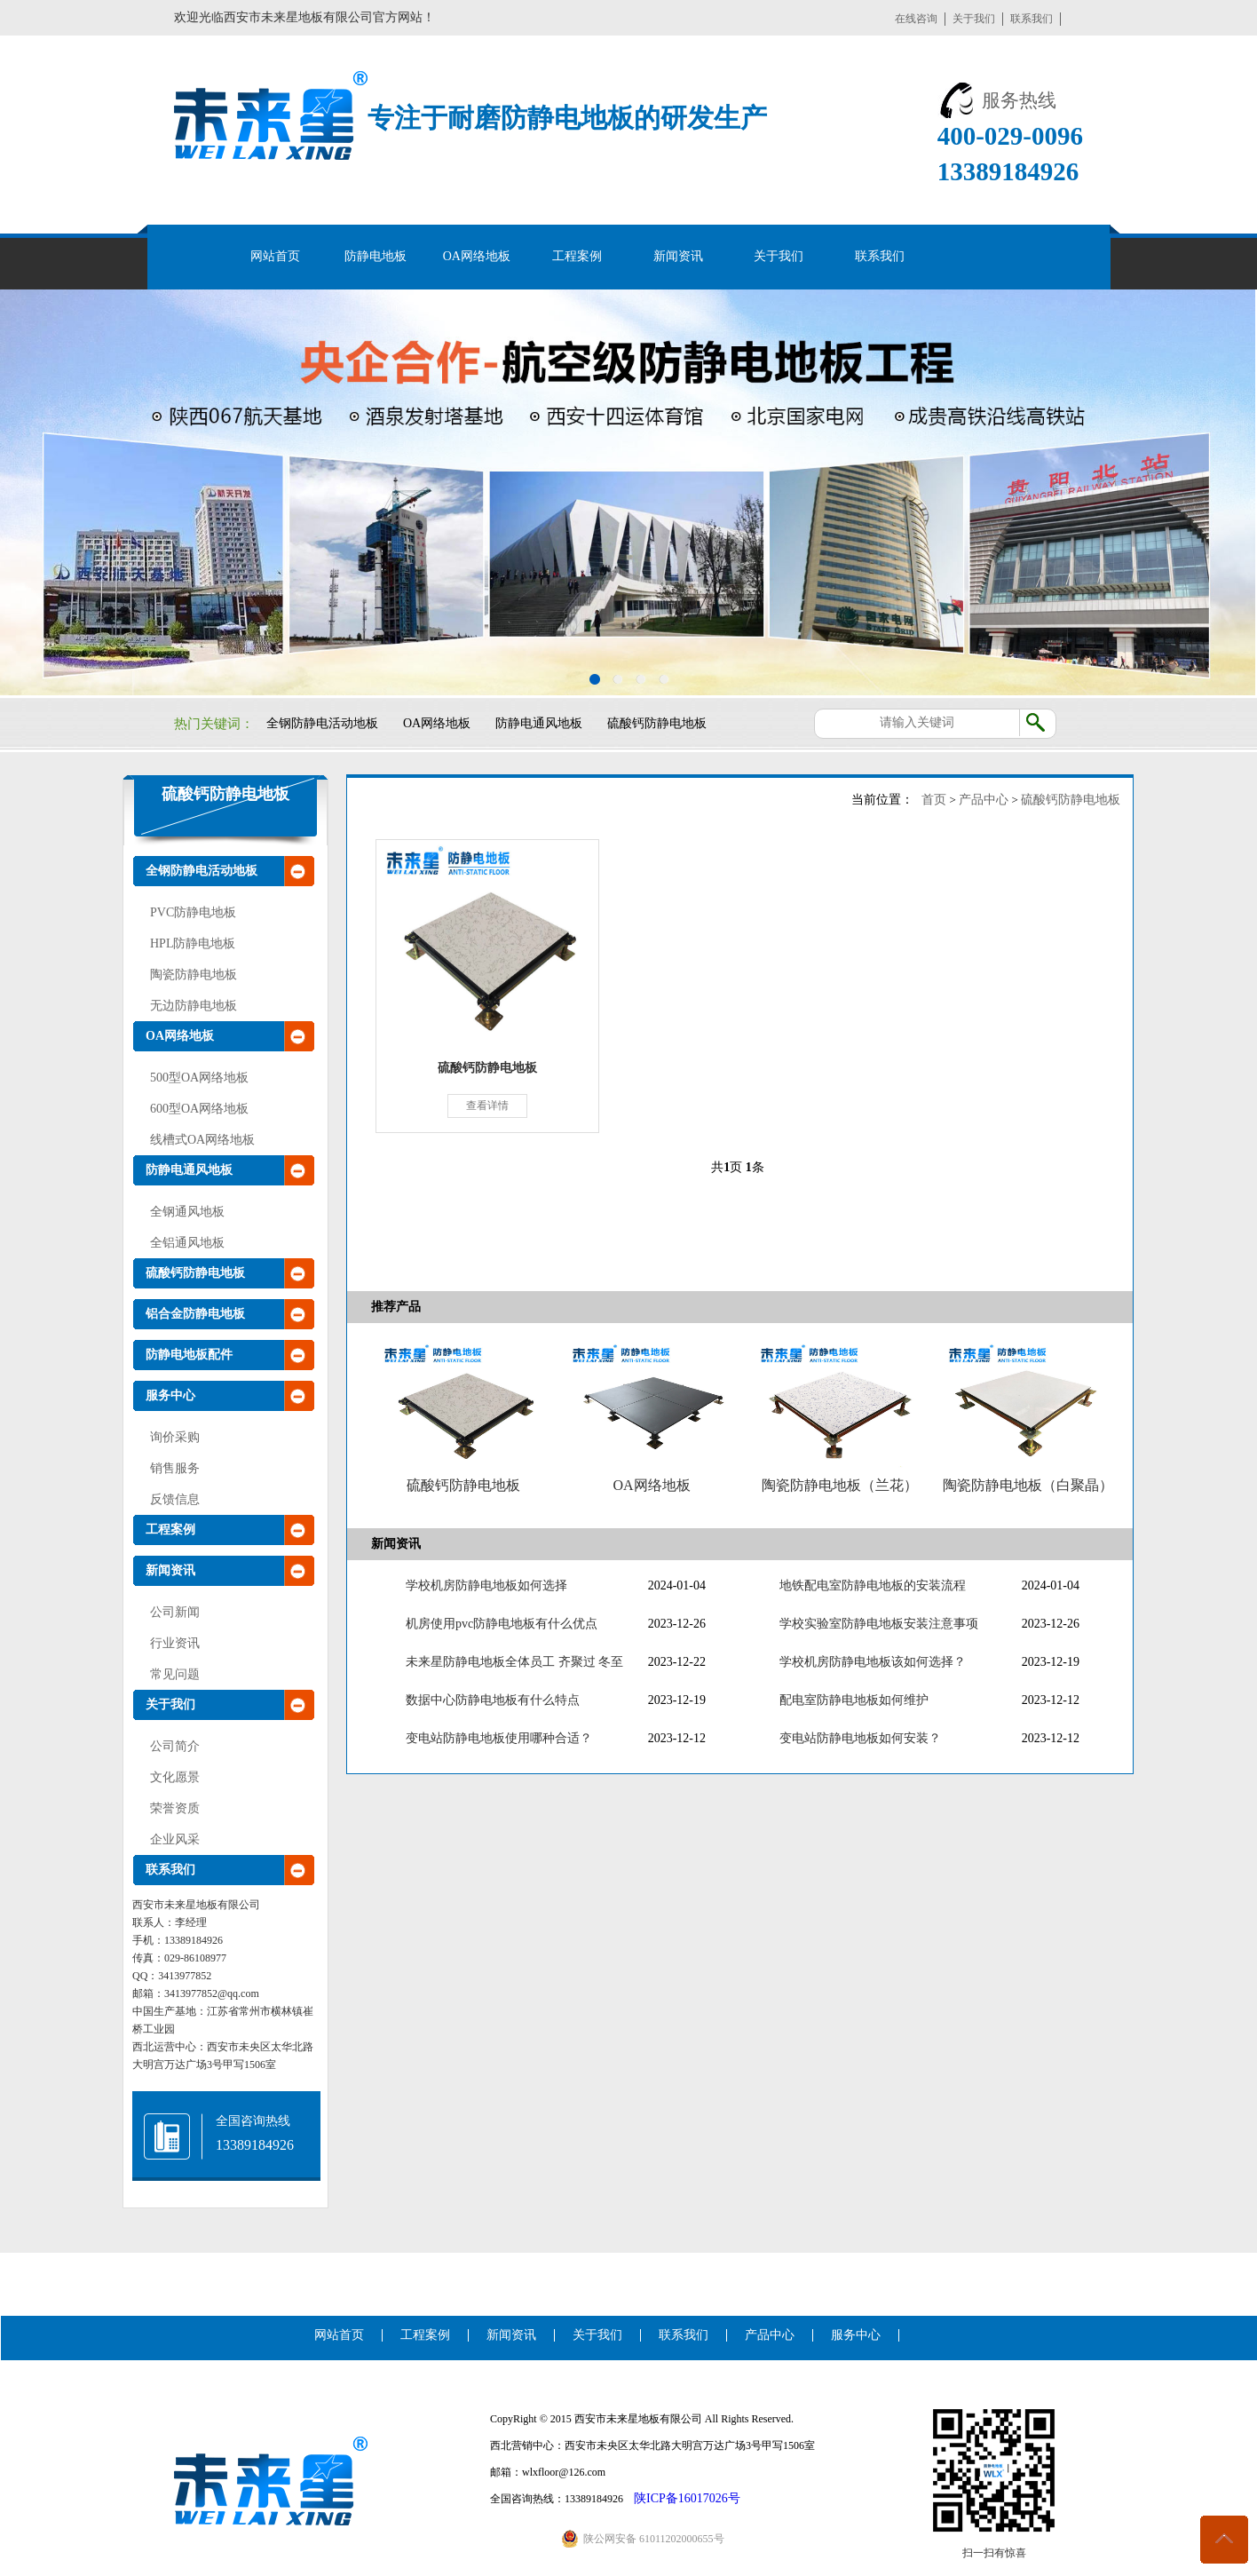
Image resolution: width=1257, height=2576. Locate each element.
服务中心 (170, 1395)
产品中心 (983, 799)
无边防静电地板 (193, 1005)
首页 (933, 799)
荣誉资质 (175, 1808)
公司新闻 (175, 1612)
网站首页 (275, 256)
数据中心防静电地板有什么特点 (493, 1700)
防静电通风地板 (538, 723)
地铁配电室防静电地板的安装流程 (872, 1585)
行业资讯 (175, 1643)
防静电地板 (375, 256)
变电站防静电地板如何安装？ (860, 1738)
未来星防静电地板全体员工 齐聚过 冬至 (514, 1661)
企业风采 (175, 1839)
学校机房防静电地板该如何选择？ (872, 1661)
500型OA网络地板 (199, 1077)
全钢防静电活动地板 (322, 723)
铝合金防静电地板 (195, 1313)
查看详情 (487, 1105)
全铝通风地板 (187, 1242)
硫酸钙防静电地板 (657, 723)
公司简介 (175, 1746)
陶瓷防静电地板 (193, 974)
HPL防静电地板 (192, 943)
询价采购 (175, 1437)
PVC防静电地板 (193, 912)
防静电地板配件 (189, 1354)
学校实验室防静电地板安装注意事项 (878, 1623)
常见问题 (175, 1674)
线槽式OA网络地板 (202, 1139)
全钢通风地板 (187, 1211)
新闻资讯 (678, 256)
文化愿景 (175, 1777)
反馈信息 (175, 1499)
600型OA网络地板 (199, 1108)
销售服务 (175, 1468)
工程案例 (577, 256)
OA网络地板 (476, 256)
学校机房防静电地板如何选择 (486, 1585)
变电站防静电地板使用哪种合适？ (499, 1738)
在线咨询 (916, 18)
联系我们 (1031, 18)
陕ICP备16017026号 (687, 2498)
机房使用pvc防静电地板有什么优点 (501, 1623)
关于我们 (974, 18)
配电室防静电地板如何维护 (854, 1700)
